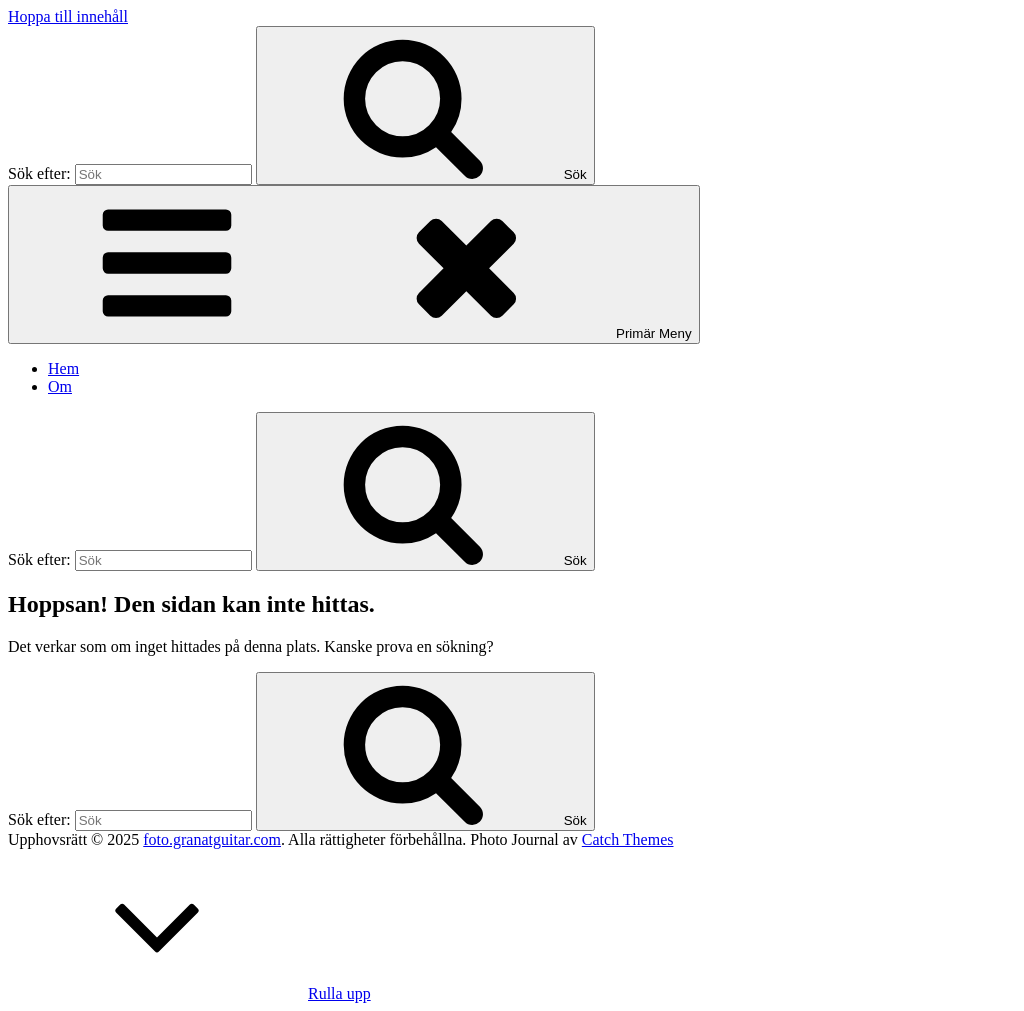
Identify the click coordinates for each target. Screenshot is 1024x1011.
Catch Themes (628, 839)
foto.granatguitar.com (212, 839)
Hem (63, 368)
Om (60, 386)
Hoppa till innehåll (68, 16)
